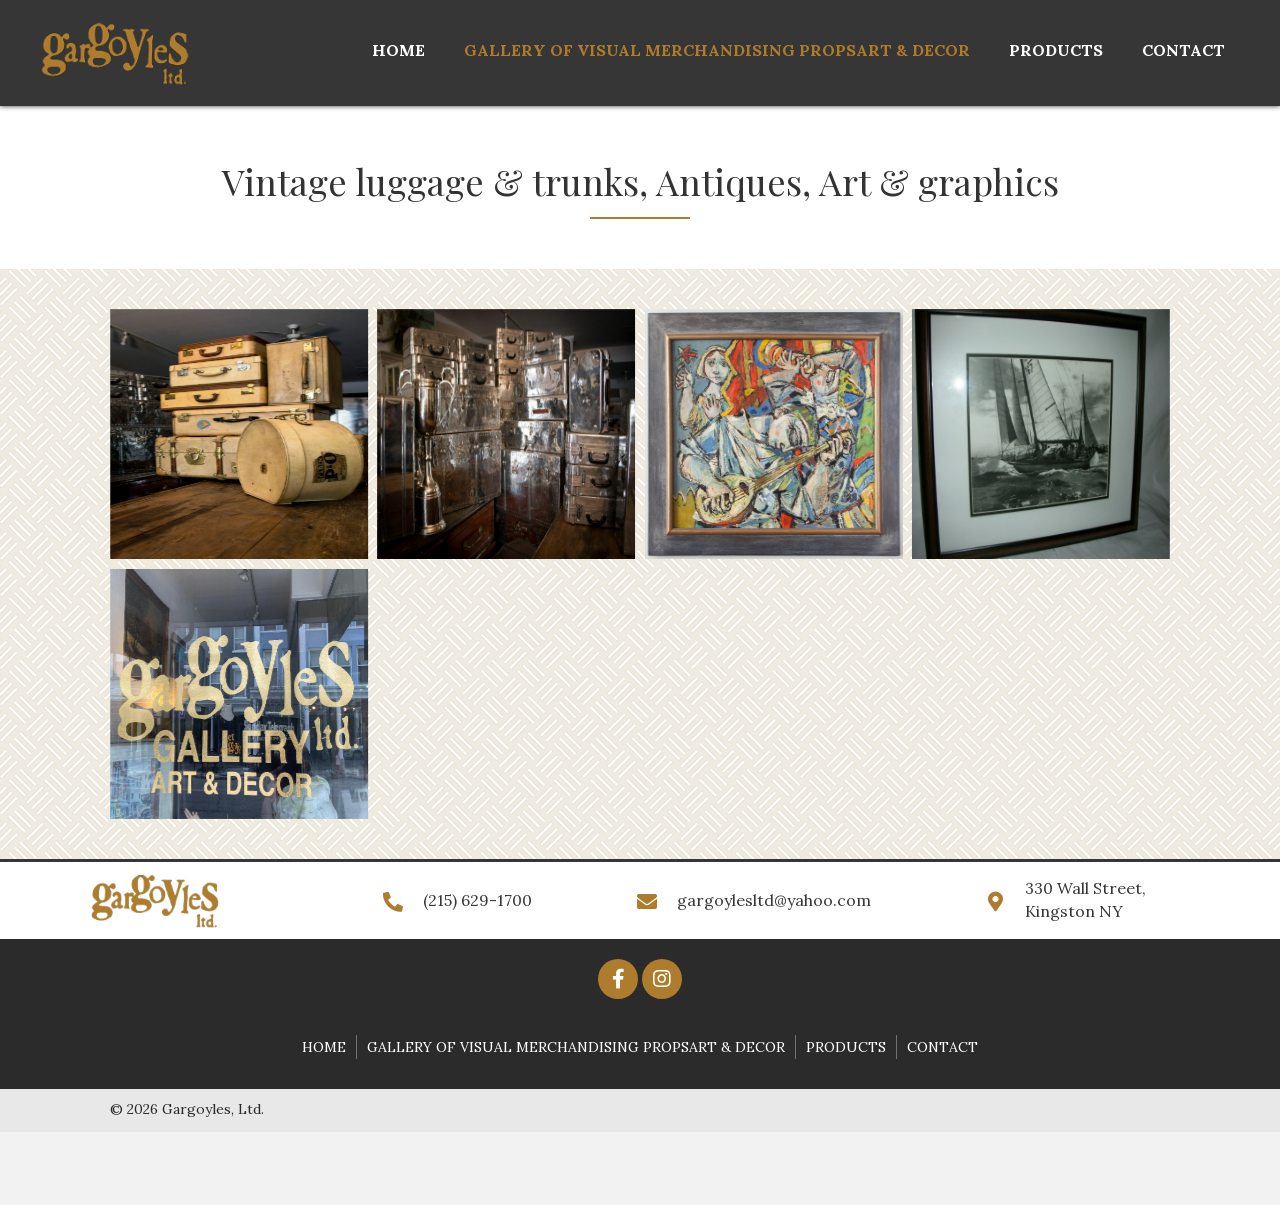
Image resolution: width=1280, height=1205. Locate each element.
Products (846, 1047)
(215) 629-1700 (477, 900)
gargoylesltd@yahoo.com (774, 900)
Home (324, 1047)
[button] (618, 979)
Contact (942, 1047)
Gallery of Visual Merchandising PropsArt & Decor (576, 1047)
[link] (398, 50)
